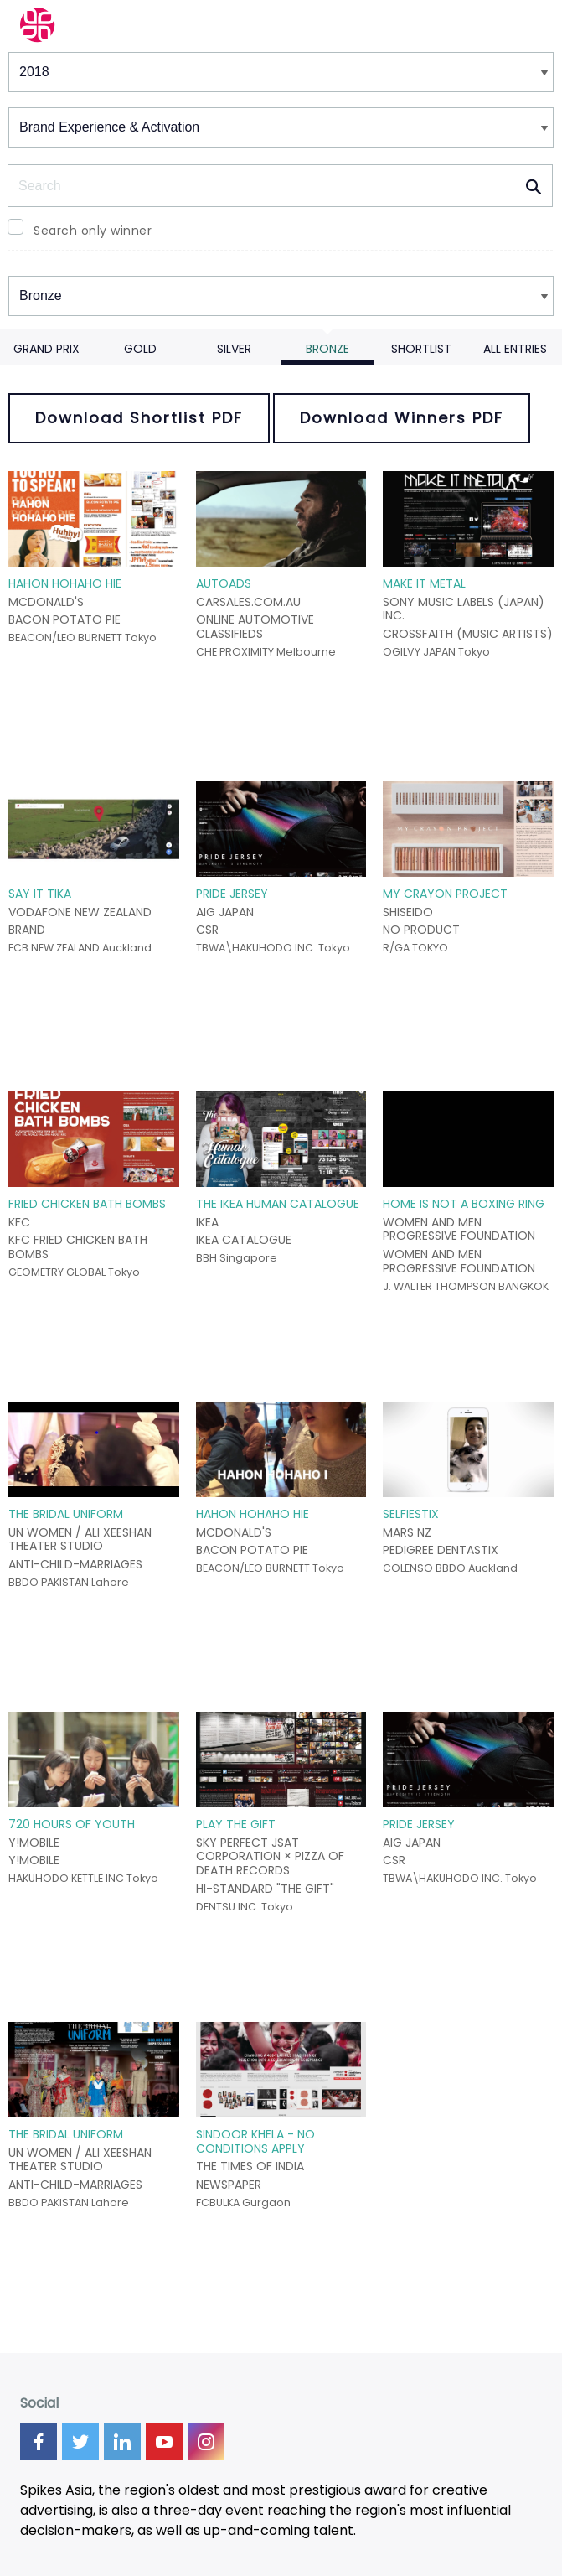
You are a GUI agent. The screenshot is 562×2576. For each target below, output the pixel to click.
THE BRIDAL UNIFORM (65, 1514)
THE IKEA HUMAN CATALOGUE (277, 1203)
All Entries (515, 348)
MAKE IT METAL (424, 583)
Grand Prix (46, 348)
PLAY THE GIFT (236, 1824)
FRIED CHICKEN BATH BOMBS (87, 1203)
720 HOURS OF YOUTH (71, 1824)
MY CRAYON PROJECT (445, 893)
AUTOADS (223, 583)
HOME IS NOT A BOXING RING (463, 1203)
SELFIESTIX (411, 1514)
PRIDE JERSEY (232, 893)
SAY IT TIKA (39, 893)
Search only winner (93, 230)
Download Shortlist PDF (139, 417)
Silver (234, 348)
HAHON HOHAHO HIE (64, 583)
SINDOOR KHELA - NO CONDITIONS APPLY (255, 2141)
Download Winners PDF (401, 417)
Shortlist (421, 348)
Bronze (327, 348)
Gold (140, 348)
